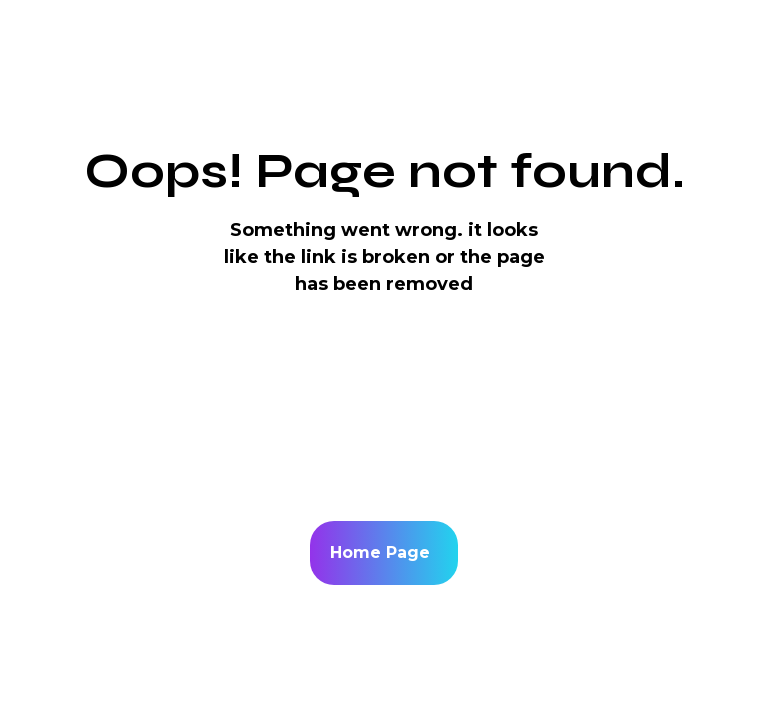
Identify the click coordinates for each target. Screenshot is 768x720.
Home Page (380, 552)
